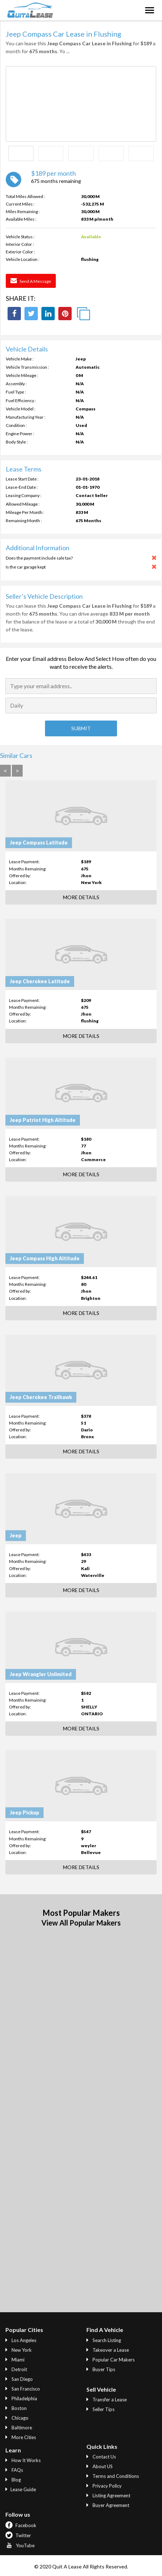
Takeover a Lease (107, 2350)
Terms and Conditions (112, 2476)
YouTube (20, 2545)
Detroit (16, 2369)
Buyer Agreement (107, 2505)
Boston (16, 2408)
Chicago (16, 2418)
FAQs (14, 2470)
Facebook (20, 2525)
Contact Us (101, 2457)
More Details (81, 897)
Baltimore (18, 2427)
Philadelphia (21, 2398)
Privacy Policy (104, 2486)
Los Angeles (20, 2340)
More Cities (20, 2437)
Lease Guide (20, 2489)
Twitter (18, 2535)
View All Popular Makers (81, 1922)
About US (99, 2466)
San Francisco (22, 2389)
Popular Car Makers (110, 2360)
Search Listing (103, 2340)
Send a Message (30, 280)
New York (18, 2350)
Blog (13, 2480)
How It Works (23, 2460)
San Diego (19, 2379)
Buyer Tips (100, 2369)
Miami (14, 2360)
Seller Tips (100, 2409)
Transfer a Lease (106, 2399)
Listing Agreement (108, 2495)
